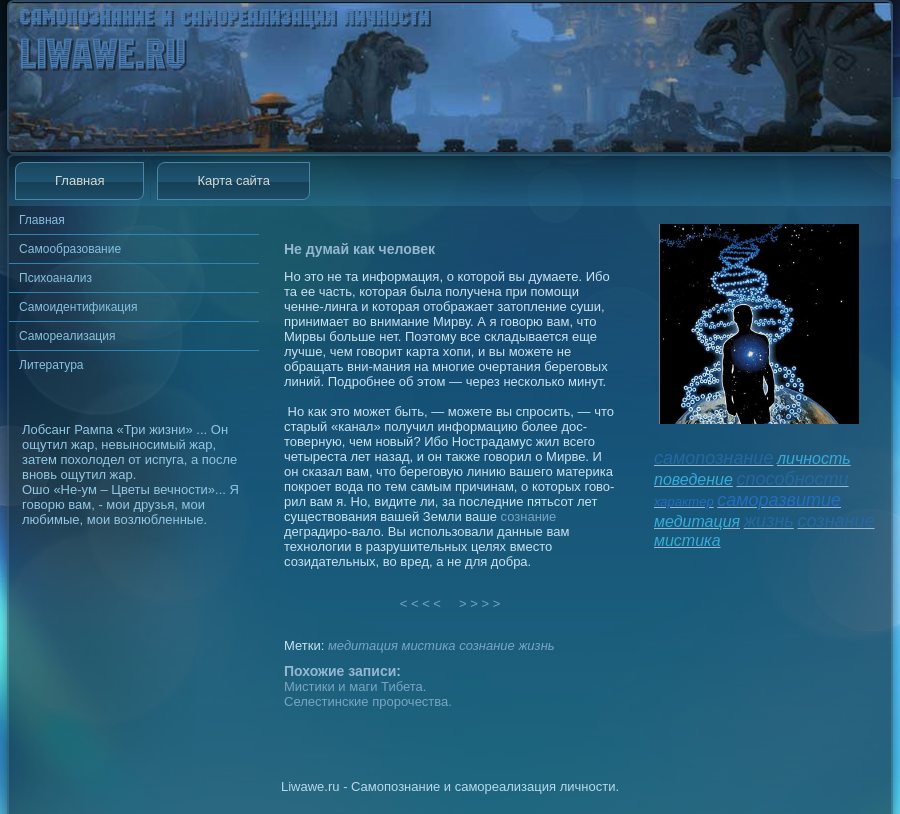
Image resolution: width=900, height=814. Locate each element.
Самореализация (67, 336)
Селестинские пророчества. (368, 701)
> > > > (480, 603)
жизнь (536, 645)
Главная (79, 180)
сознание (529, 516)
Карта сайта (233, 180)
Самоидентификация (78, 307)
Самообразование (70, 249)
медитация (363, 645)
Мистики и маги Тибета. (355, 686)
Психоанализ (55, 278)
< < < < (421, 603)
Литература (51, 365)
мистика (428, 645)
